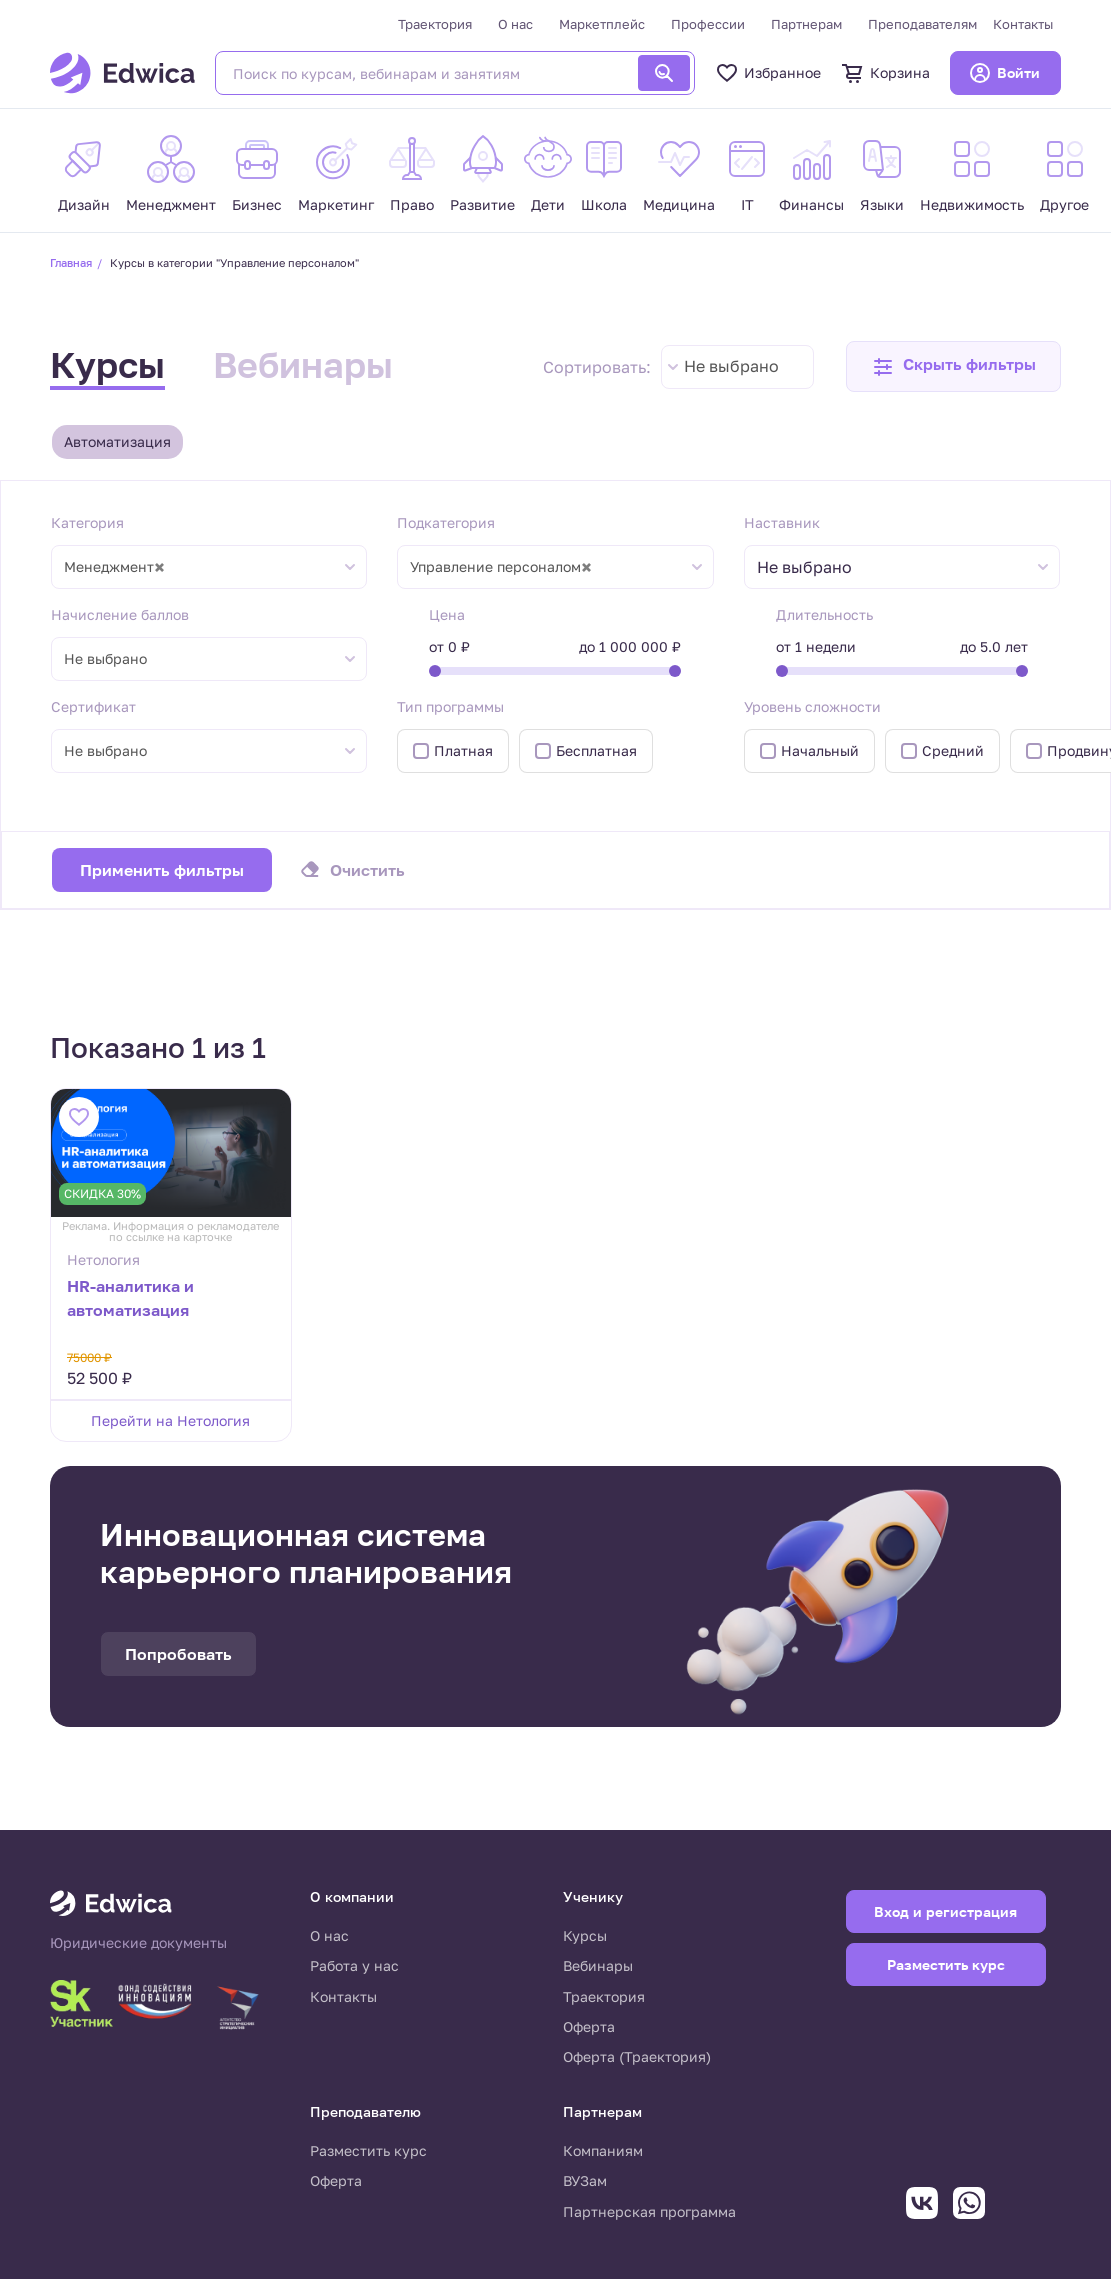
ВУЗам (585, 2180)
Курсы (107, 364)
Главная (71, 262)
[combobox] (737, 367)
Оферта (589, 2026)
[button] (953, 366)
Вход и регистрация (945, 1911)
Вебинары (303, 364)
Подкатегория (446, 522)
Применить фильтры (162, 870)
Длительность (824, 614)
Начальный (820, 750)
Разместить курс (368, 2150)
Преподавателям (922, 24)
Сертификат (93, 706)
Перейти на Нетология (170, 1420)
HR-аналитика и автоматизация (130, 1298)
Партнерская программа (649, 2211)
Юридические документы (138, 1943)
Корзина (885, 73)
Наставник (782, 522)
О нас (515, 24)
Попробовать (178, 1654)
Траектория (435, 24)
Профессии (708, 24)
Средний (953, 750)
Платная (463, 750)
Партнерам (806, 24)
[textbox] (814, 567)
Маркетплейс (602, 24)
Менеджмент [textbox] (114, 567)
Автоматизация (117, 441)
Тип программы (450, 706)
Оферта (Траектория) (637, 2056)
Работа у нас (354, 1965)
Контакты (1023, 24)
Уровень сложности (812, 706)
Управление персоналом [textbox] (501, 567)
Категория (87, 522)
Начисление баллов (120, 614)
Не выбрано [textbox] (731, 366)
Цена (447, 614)
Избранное (768, 73)
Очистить (367, 870)
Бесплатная (596, 750)
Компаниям (603, 2150)
